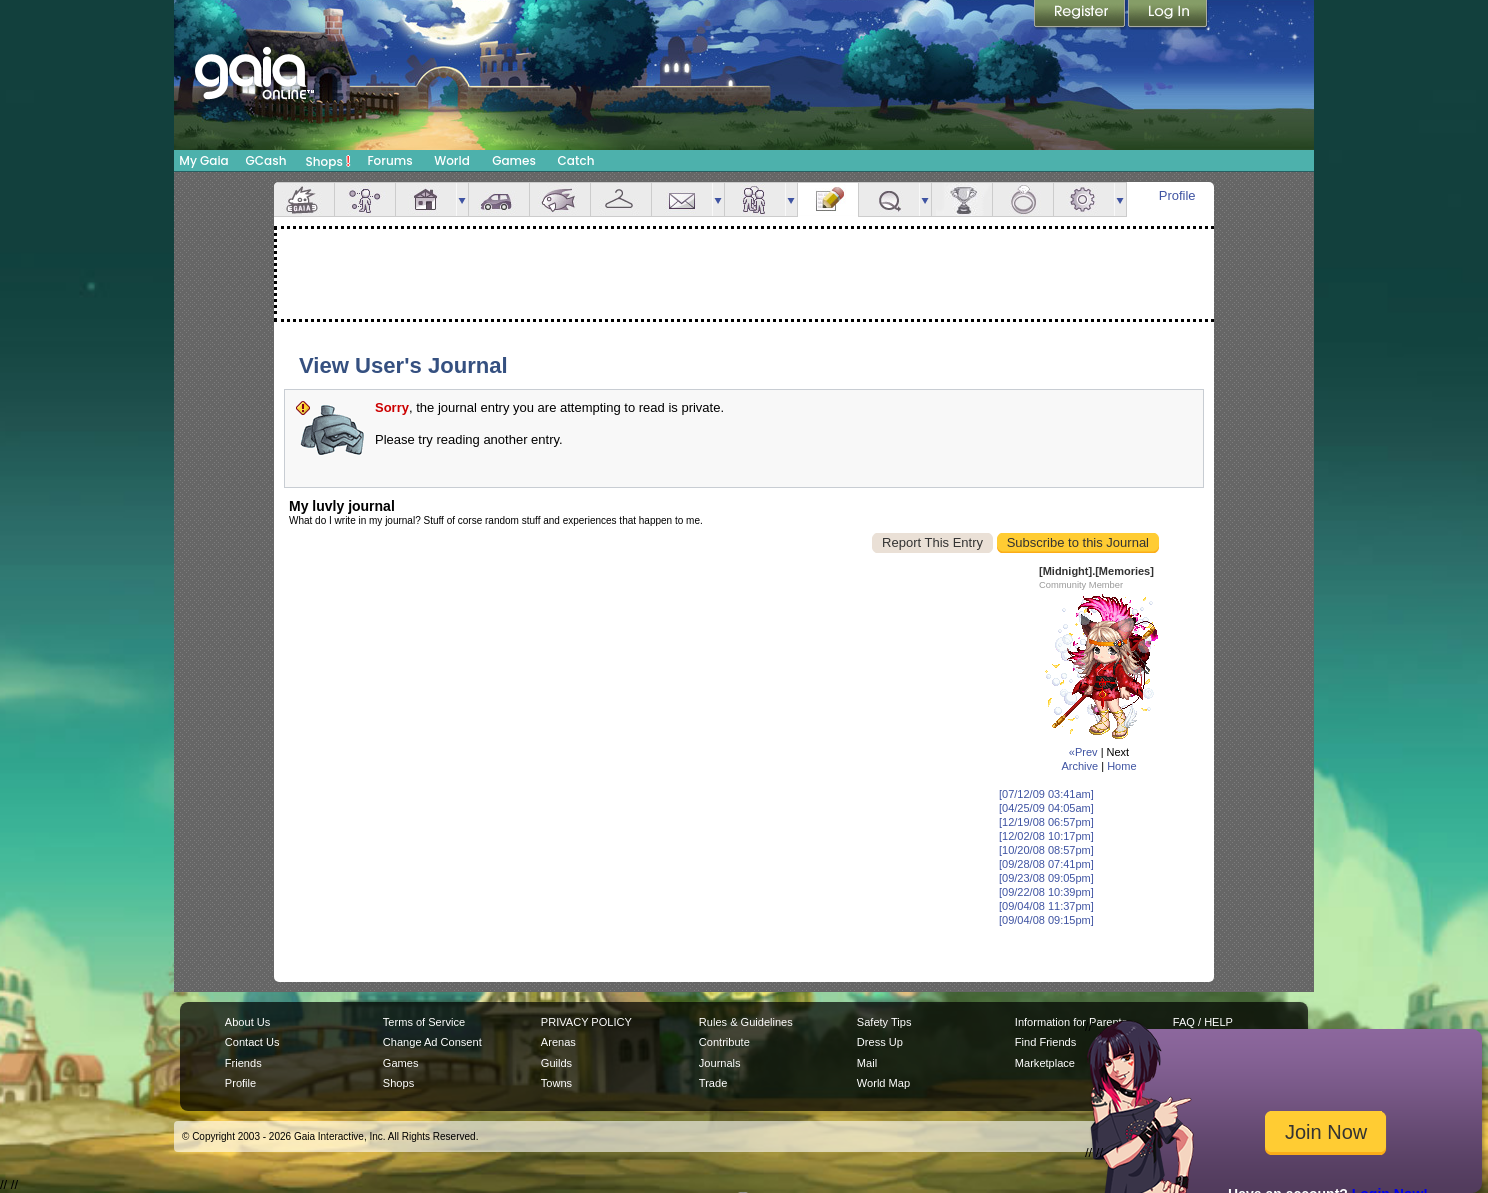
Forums (389, 160)
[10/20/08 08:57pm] (1046, 850)
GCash (266, 160)
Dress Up (880, 1042)
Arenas (558, 1042)
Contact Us (252, 1042)
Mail (682, 199)
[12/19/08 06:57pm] (1046, 822)
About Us (247, 1022)
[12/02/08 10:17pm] (1046, 836)
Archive (1079, 766)
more (462, 199)
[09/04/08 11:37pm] (1046, 906)
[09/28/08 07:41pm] (1046, 864)
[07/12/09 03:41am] (1046, 794)
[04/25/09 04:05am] (1046, 808)
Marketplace (1045, 1063)
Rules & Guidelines (746, 1022)
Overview (304, 199)
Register (1081, 15)
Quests (889, 199)
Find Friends (1045, 1042)
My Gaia (203, 160)
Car (499, 199)
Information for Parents (1071, 1022)
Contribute (724, 1042)
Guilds (556, 1063)
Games (514, 160)
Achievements (962, 199)
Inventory (621, 199)
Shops (328, 161)
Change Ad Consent (432, 1042)
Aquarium (560, 199)
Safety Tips (884, 1022)
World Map (883, 1083)
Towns (556, 1083)
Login (1168, 15)
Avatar (365, 199)
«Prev (1083, 752)
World (452, 160)
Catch (576, 160)
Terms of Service (424, 1022)
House (426, 199)
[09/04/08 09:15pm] (1046, 920)
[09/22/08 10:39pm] (1046, 892)
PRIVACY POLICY (586, 1022)
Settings (1084, 199)
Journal (828, 199)
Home (1121, 766)
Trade (713, 1083)
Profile (1177, 195)
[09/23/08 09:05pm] (1046, 878)
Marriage (1023, 199)
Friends (755, 199)
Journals (720, 1063)
